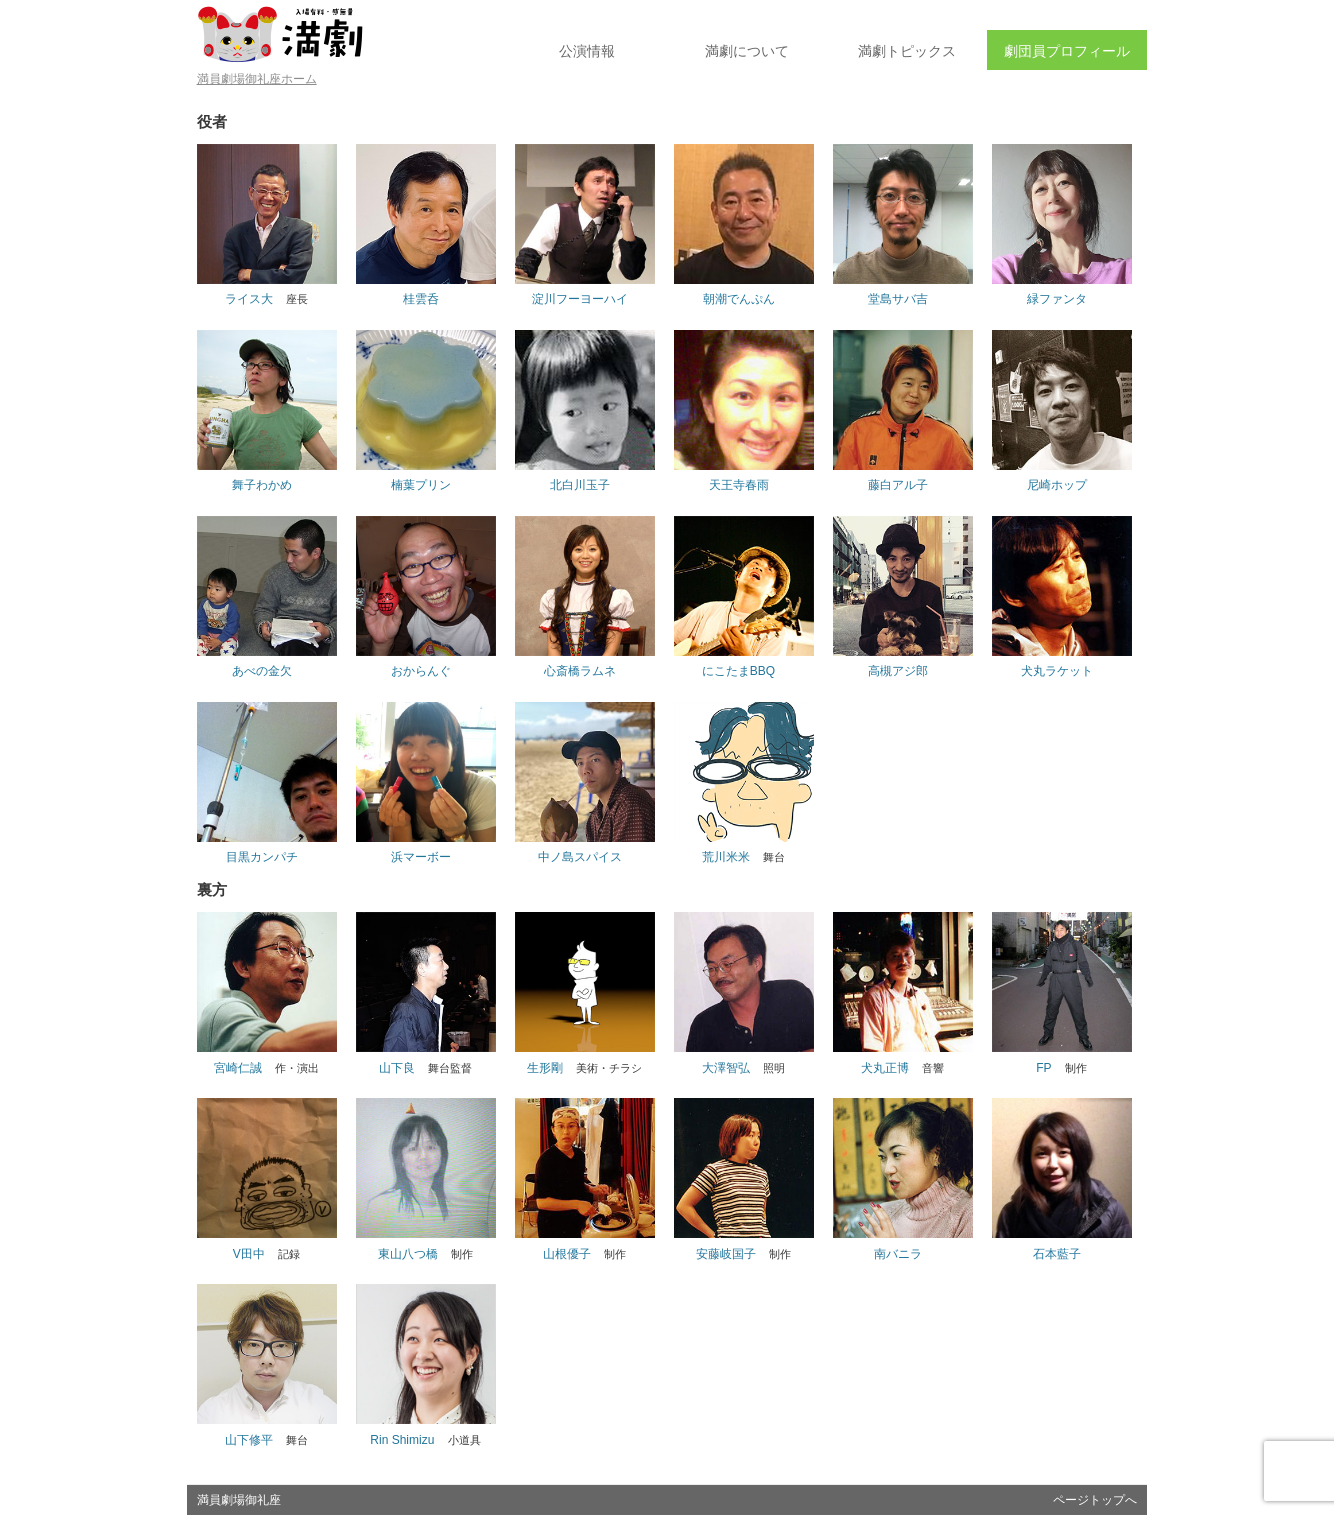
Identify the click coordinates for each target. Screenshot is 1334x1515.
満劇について (747, 51)
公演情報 (587, 51)
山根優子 (567, 1254)
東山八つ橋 (408, 1254)
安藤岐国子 (726, 1254)
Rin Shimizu (402, 1440)
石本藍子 (1057, 1254)
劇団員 (1067, 51)
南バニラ (898, 1254)
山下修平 (249, 1440)
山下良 (397, 1068)
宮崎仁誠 (238, 1068)
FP (1043, 1068)
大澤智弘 (726, 1068)
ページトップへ (1095, 1500)
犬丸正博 (885, 1068)
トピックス (907, 51)
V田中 (249, 1254)
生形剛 (545, 1068)
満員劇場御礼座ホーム (257, 79)
